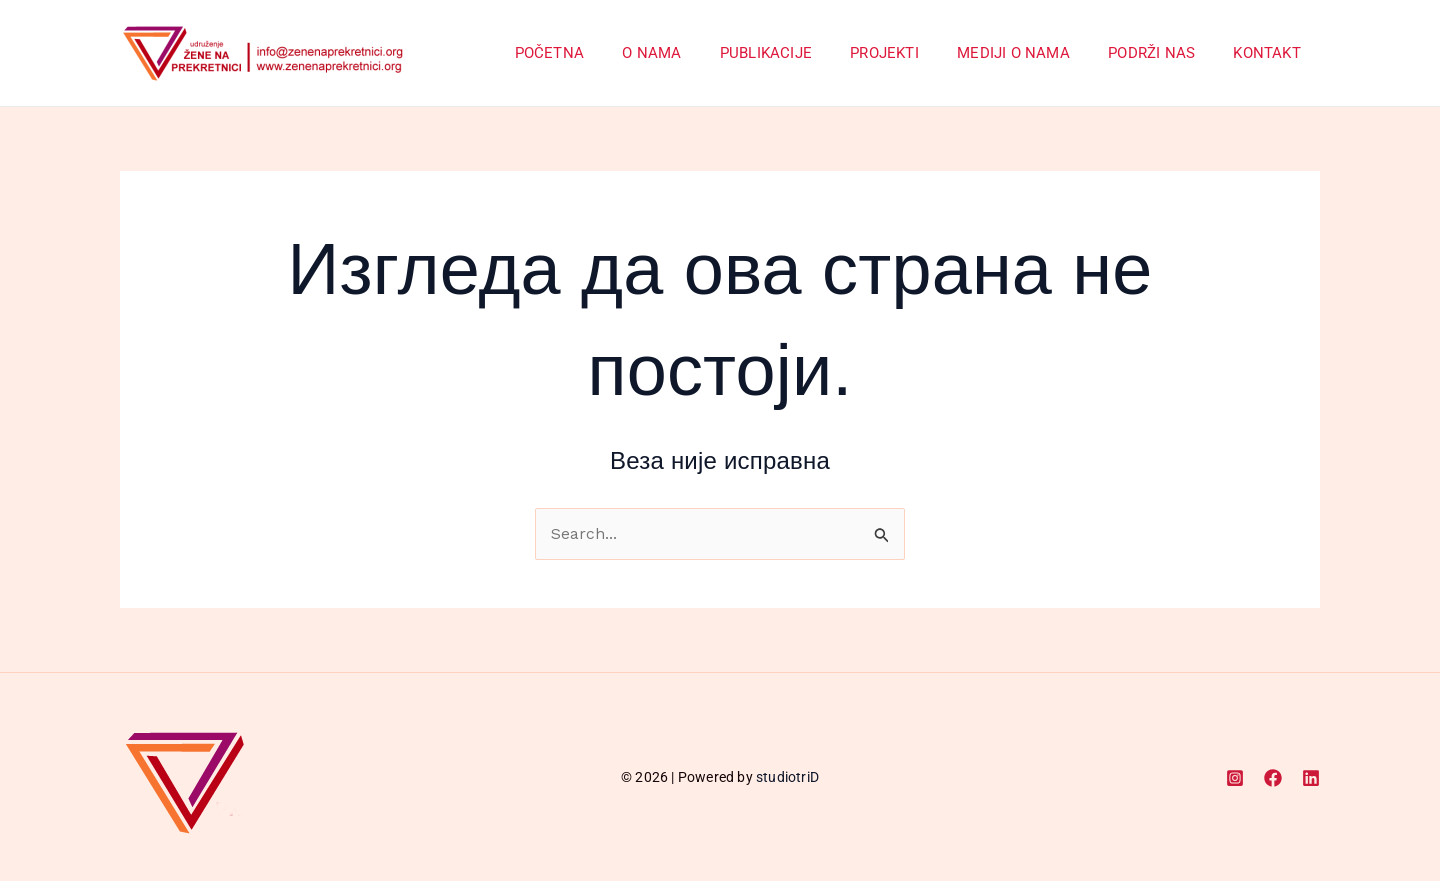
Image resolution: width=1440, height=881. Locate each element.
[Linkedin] (1311, 778)
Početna (603, 53)
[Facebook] (1273, 778)
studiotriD (787, 777)
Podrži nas (1164, 53)
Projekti (913, 53)
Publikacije (803, 53)
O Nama (697, 53)
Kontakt (1271, 53)
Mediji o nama (1034, 53)
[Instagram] (1235, 778)
